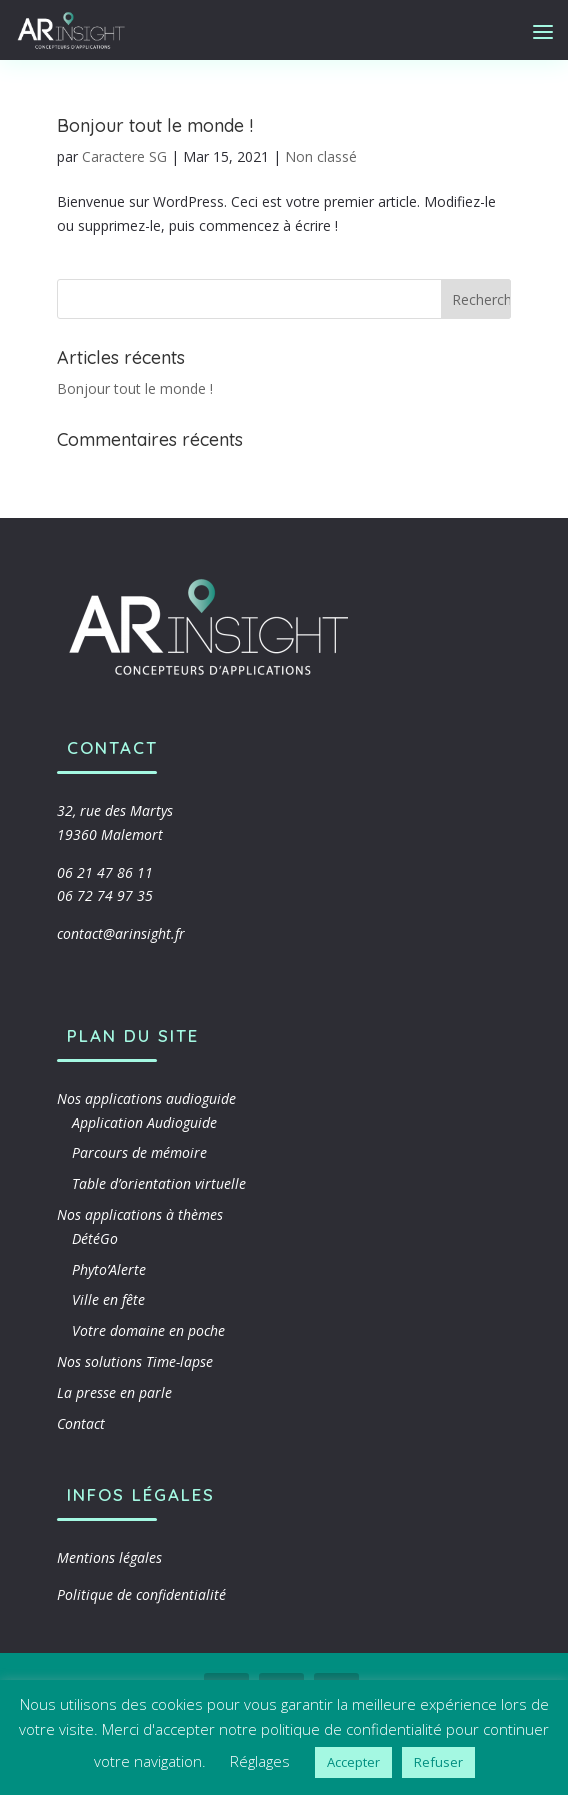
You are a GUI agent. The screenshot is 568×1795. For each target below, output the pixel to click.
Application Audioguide (144, 1122)
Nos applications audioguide (146, 1098)
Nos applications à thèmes (140, 1214)
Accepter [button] (353, 1762)
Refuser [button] (438, 1762)
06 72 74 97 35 (105, 895)
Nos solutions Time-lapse (135, 1361)
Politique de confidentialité (141, 1594)
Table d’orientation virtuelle (159, 1183)
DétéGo (95, 1238)
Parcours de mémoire (139, 1152)
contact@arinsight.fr (121, 933)
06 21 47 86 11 (105, 872)
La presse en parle (114, 1392)
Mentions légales (109, 1557)
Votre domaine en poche (148, 1330)
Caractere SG (124, 156)
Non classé (321, 156)
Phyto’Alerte (109, 1269)
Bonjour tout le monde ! (155, 125)
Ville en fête (108, 1299)
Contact (81, 1423)
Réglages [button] (260, 1761)
